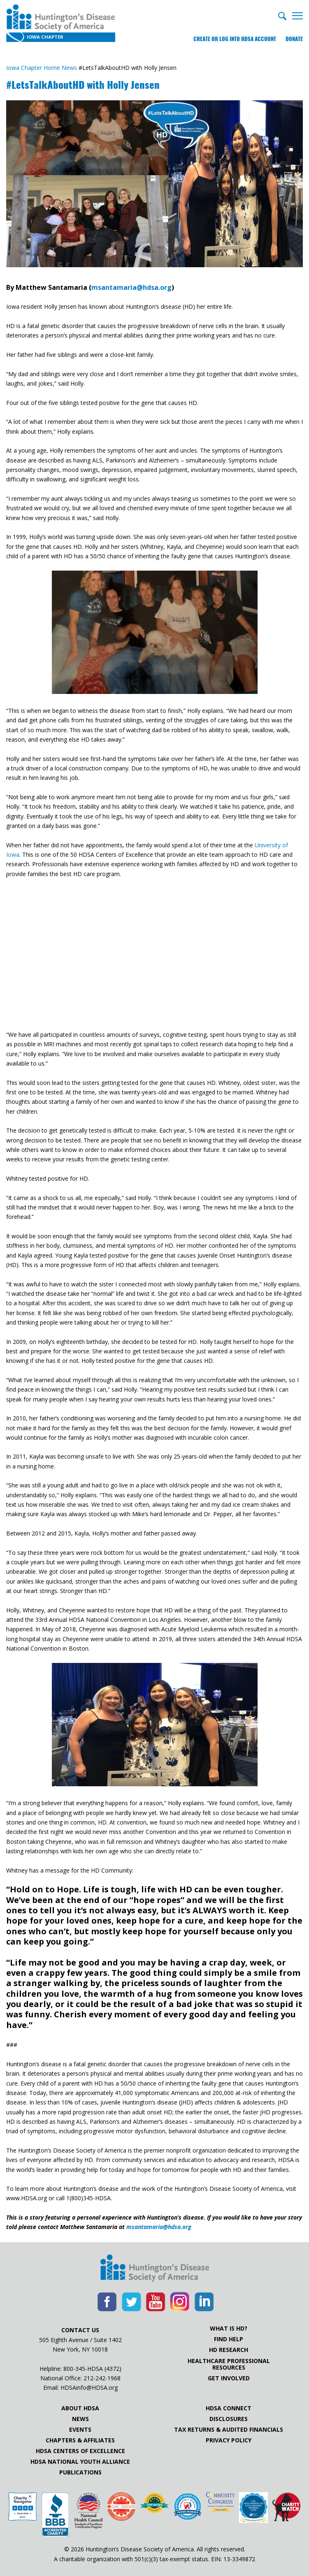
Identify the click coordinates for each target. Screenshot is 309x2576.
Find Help (228, 2339)
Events (80, 2429)
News (80, 2419)
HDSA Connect (228, 2408)
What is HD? (228, 2328)
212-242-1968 (102, 2378)
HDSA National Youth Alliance (80, 2461)
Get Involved (229, 2378)
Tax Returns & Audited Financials (228, 2429)
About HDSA (80, 2408)
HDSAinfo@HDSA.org (89, 2387)
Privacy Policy (228, 2440)
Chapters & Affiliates (80, 2440)
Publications (80, 2472)
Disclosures (228, 2419)
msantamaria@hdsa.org (131, 287)
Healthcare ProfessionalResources (229, 2364)
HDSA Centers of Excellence (80, 2451)
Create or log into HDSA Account (234, 38)
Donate (294, 38)
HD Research (228, 2350)
